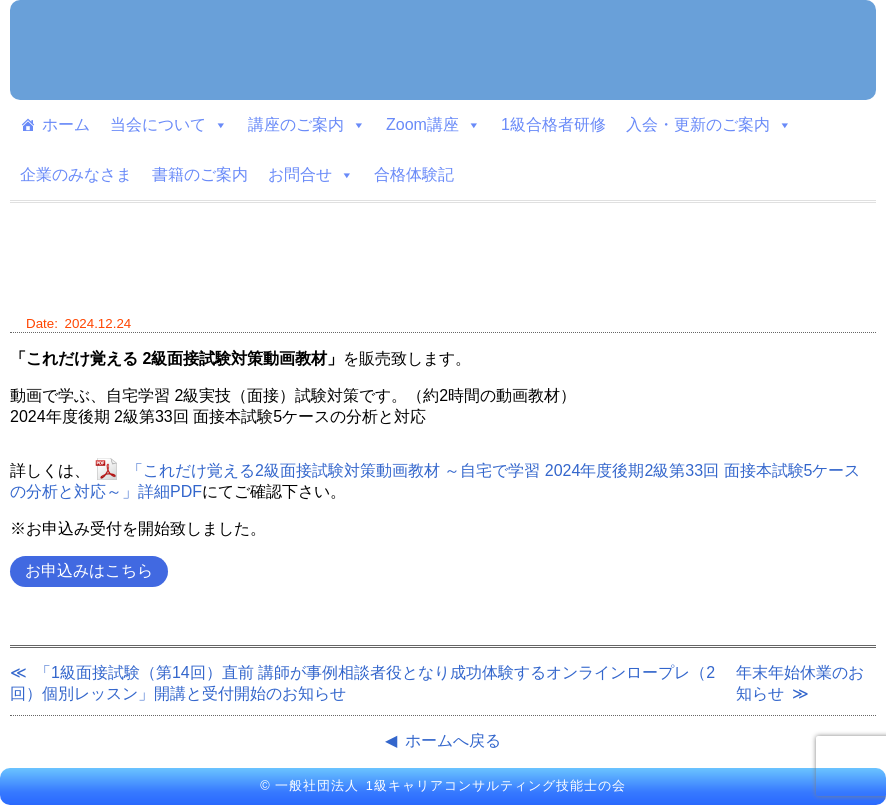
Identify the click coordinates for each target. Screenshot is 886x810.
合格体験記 (414, 174)
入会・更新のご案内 (709, 125)
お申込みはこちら (89, 570)
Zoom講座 (433, 125)
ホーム (66, 124)
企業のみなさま (76, 174)
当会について (169, 125)
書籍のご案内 (200, 174)
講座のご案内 (307, 125)
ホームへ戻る (453, 740)
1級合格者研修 (553, 124)
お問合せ (311, 175)
